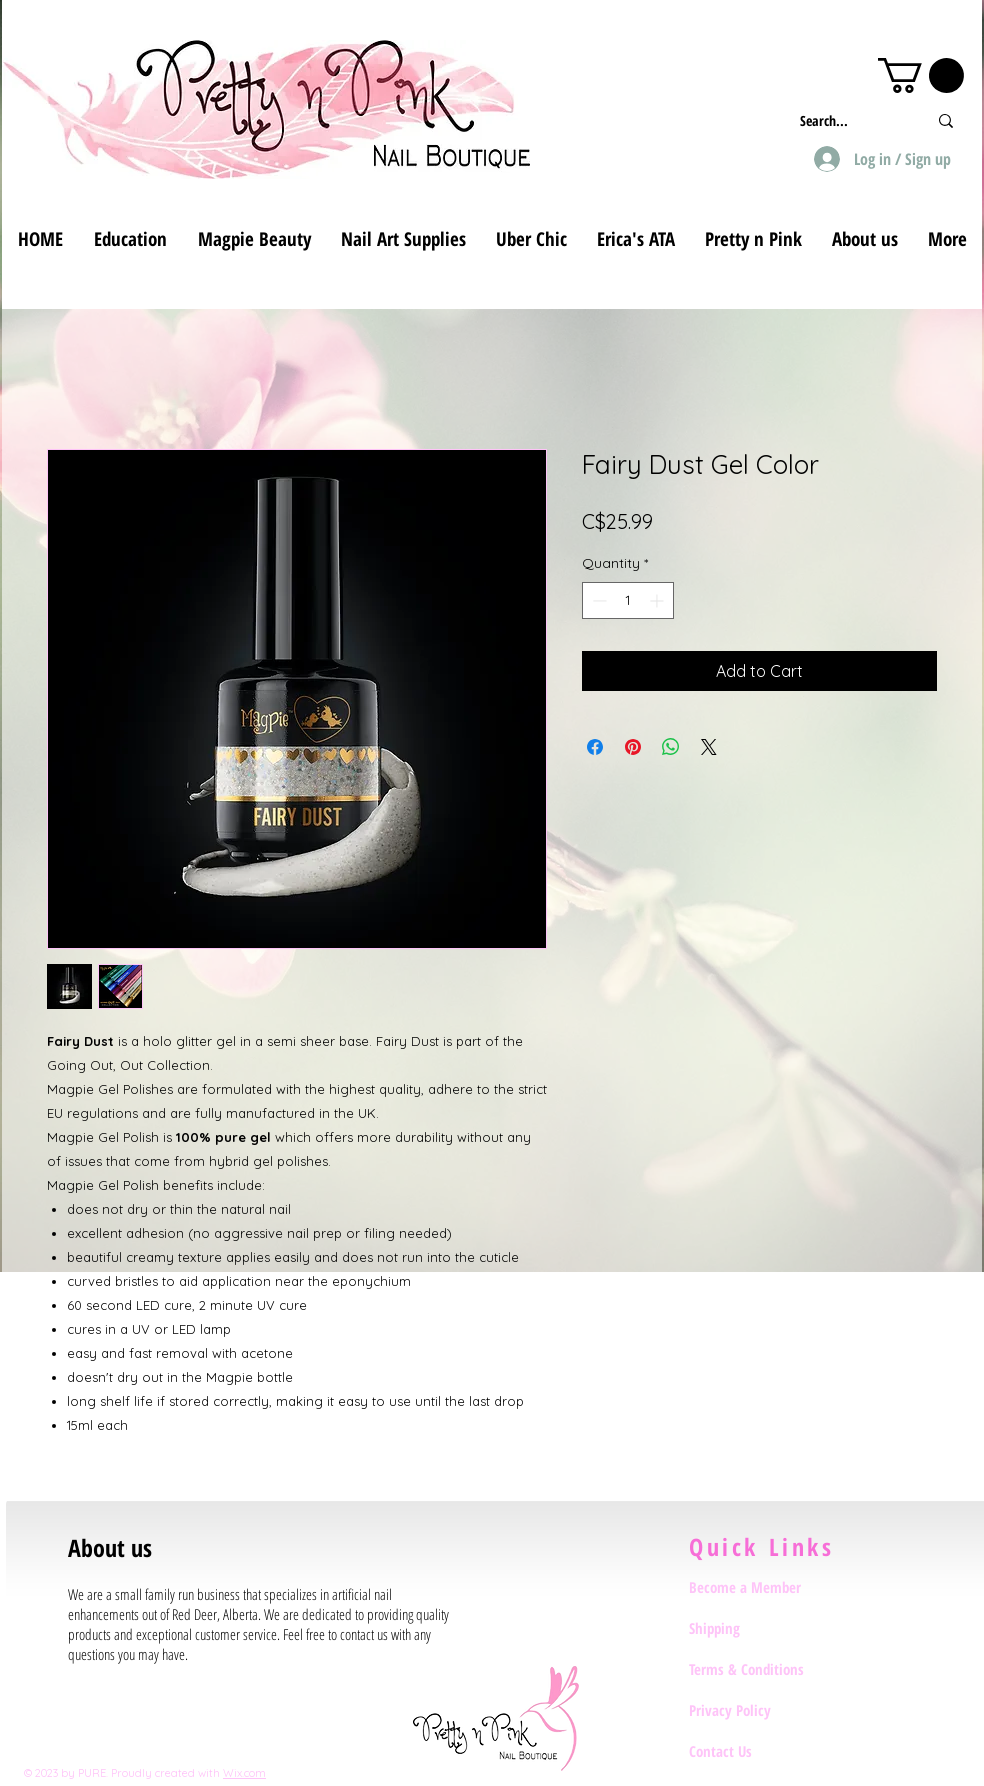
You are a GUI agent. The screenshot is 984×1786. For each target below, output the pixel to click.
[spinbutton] (628, 600)
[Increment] (658, 600)
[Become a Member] (760, 1587)
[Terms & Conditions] (760, 1669)
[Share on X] (709, 747)
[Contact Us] (760, 1751)
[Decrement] (597, 600)
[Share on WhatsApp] (671, 747)
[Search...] (848, 120)
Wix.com (244, 1773)
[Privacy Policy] (760, 1710)
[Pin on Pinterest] (633, 747)
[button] (921, 75)
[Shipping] (760, 1628)
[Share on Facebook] (595, 747)
